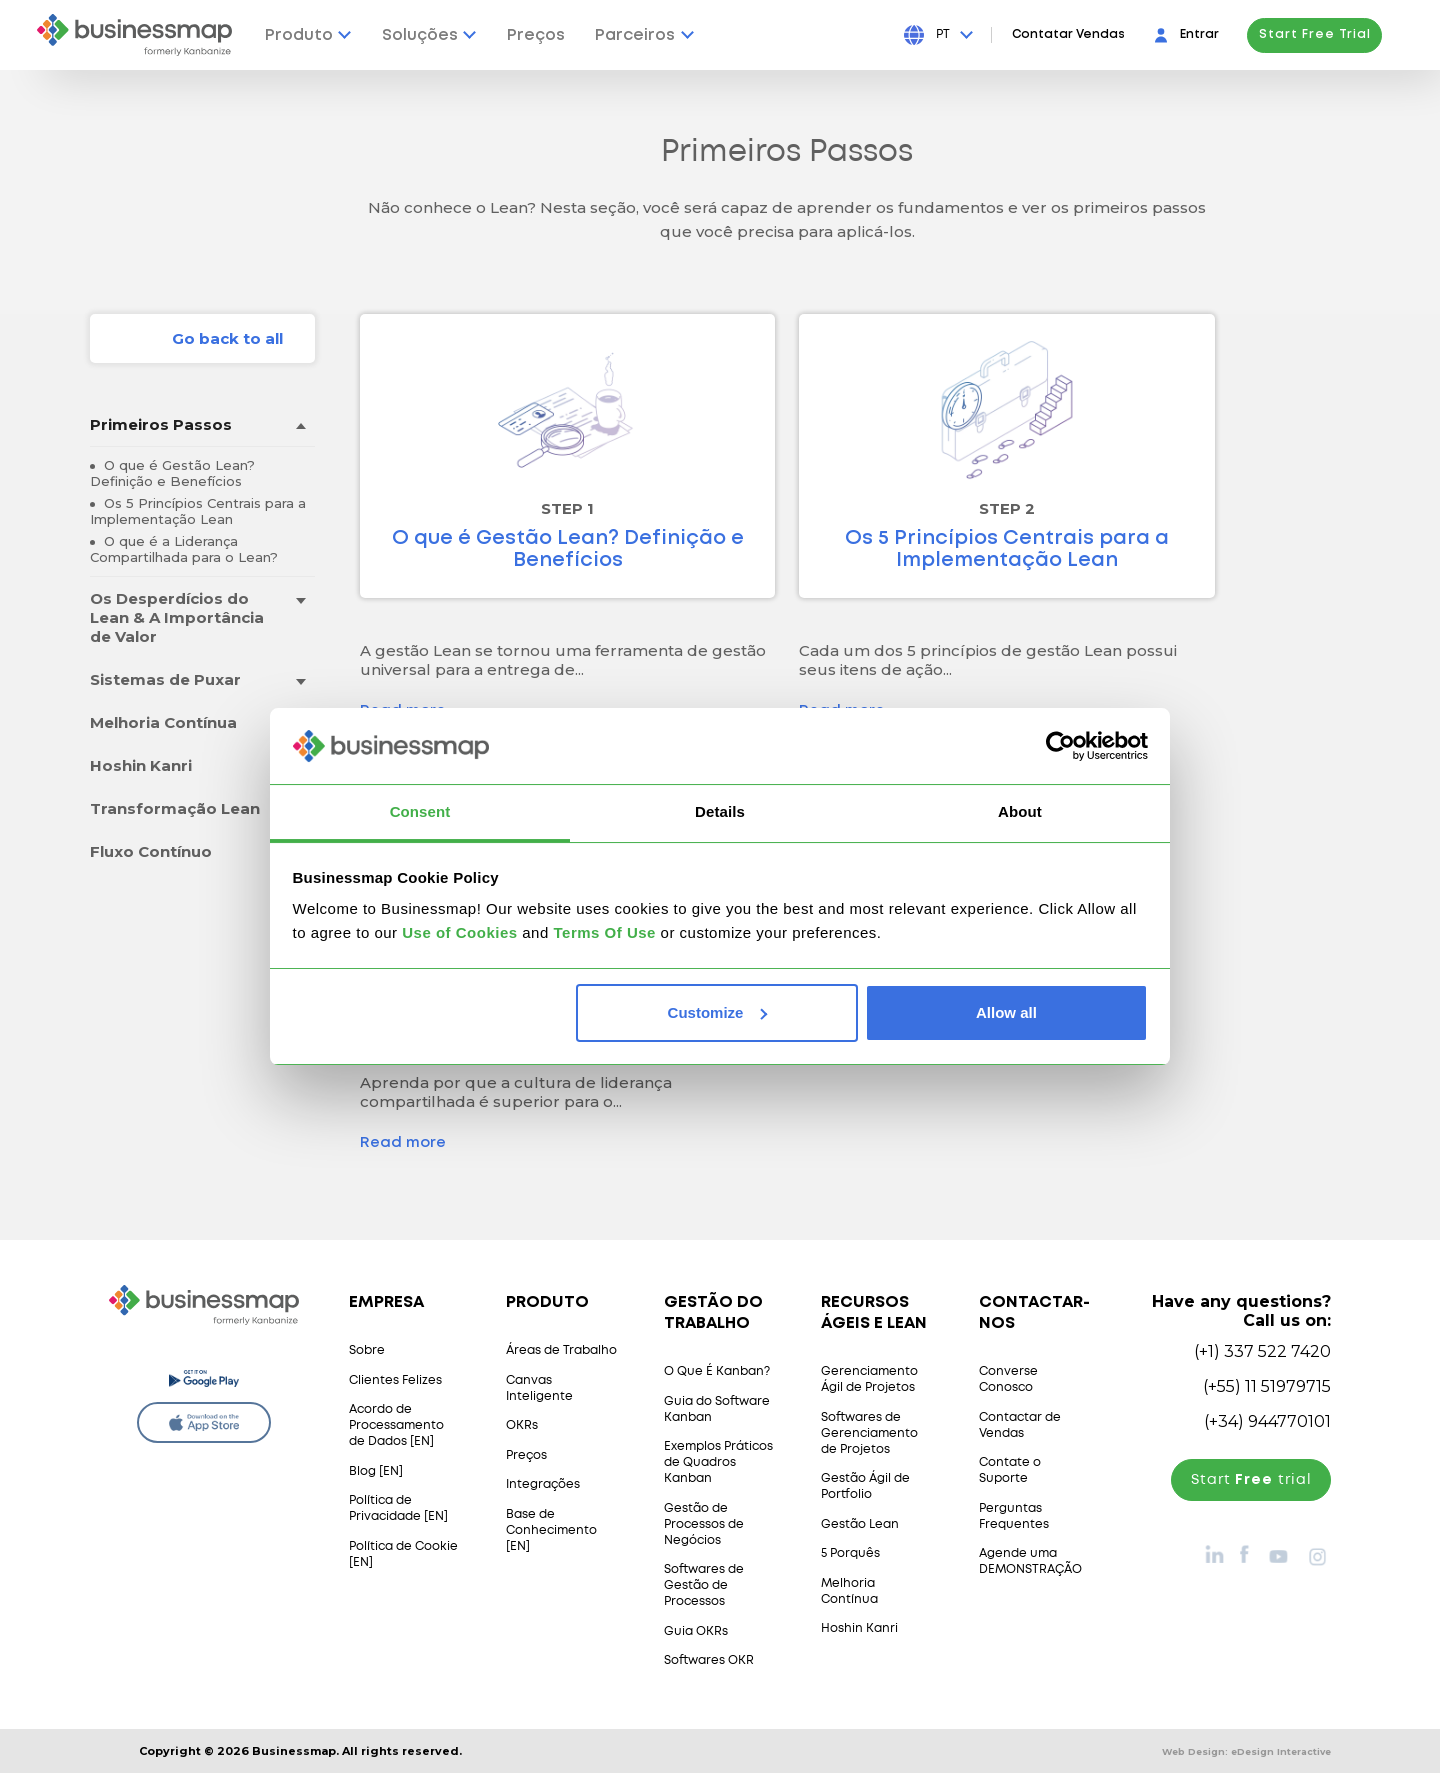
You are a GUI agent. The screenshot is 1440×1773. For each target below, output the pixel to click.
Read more (403, 1143)
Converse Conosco (1008, 1379)
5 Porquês (850, 1553)
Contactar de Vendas (1020, 1425)
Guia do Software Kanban (717, 1409)
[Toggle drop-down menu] (300, 425)
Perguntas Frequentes (1014, 1516)
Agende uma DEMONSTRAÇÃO (1030, 1561)
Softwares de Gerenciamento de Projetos (869, 1433)
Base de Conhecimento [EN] (551, 1530)
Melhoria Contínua (163, 722)
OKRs (522, 1425)
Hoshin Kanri (141, 765)
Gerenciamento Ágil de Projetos (869, 1379)
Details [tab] (720, 811)
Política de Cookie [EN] (403, 1554)
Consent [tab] (420, 811)
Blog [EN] (376, 1471)
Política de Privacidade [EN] (398, 1508)
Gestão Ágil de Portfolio (865, 1486)
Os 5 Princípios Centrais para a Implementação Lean (198, 511)
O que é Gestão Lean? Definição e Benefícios (172, 473)
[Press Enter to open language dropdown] (974, 35)
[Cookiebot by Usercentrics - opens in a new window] (1060, 746)
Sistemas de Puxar (165, 679)
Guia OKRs (696, 1631)
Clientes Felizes (395, 1380)
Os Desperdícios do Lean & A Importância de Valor (177, 617)
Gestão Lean (860, 1524)
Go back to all (227, 338)
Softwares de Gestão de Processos (704, 1585)
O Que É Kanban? (717, 1371)
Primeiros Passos (161, 424)
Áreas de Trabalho (561, 1350)
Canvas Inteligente (539, 1388)
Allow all (1006, 1012)
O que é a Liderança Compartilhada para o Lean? (184, 549)
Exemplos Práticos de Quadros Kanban (718, 1462)
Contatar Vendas (1088, 34)
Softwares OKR (709, 1660)
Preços (526, 1455)
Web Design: (1246, 1751)
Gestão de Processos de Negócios (704, 1524)
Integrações (543, 1484)
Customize (718, 1012)
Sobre (367, 1350)
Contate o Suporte (1010, 1470)
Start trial (1251, 1480)
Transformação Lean (175, 808)
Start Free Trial (1335, 34)
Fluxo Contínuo (151, 851)
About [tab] (1020, 811)
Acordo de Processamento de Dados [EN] (396, 1425)
